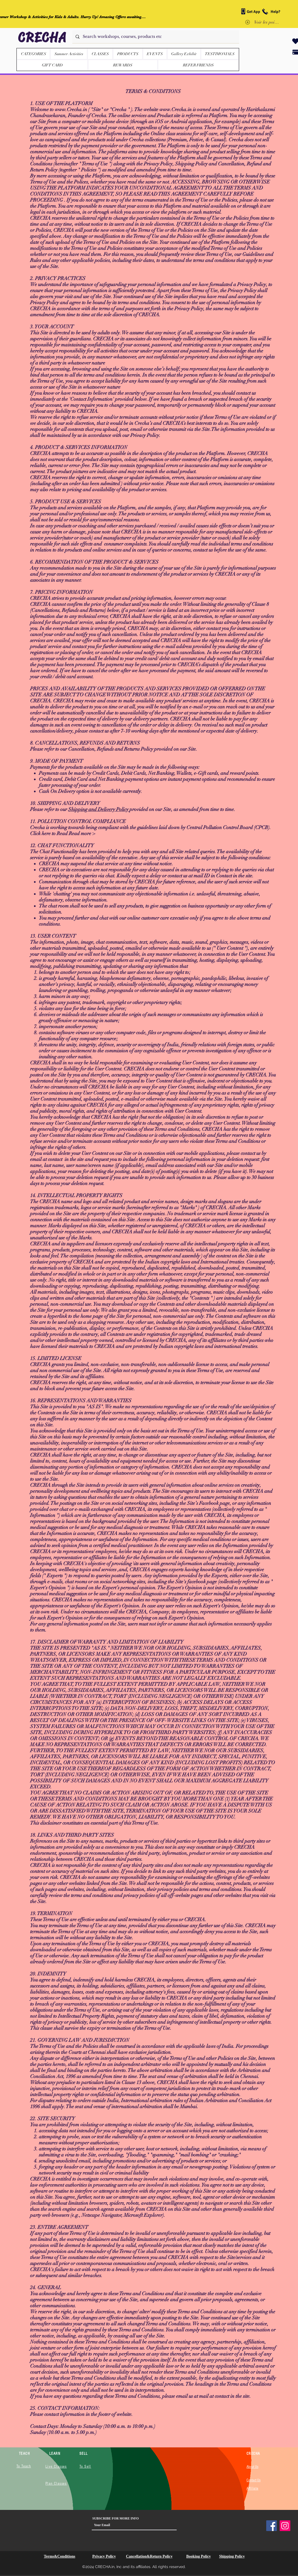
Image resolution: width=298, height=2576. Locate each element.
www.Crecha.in (71, 109)
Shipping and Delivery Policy (99, 809)
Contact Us (253, 2480)
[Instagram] (285, 2525)
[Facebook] (271, 2525)
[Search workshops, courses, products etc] (155, 36)
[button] (127, 54)
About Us (252, 2467)
